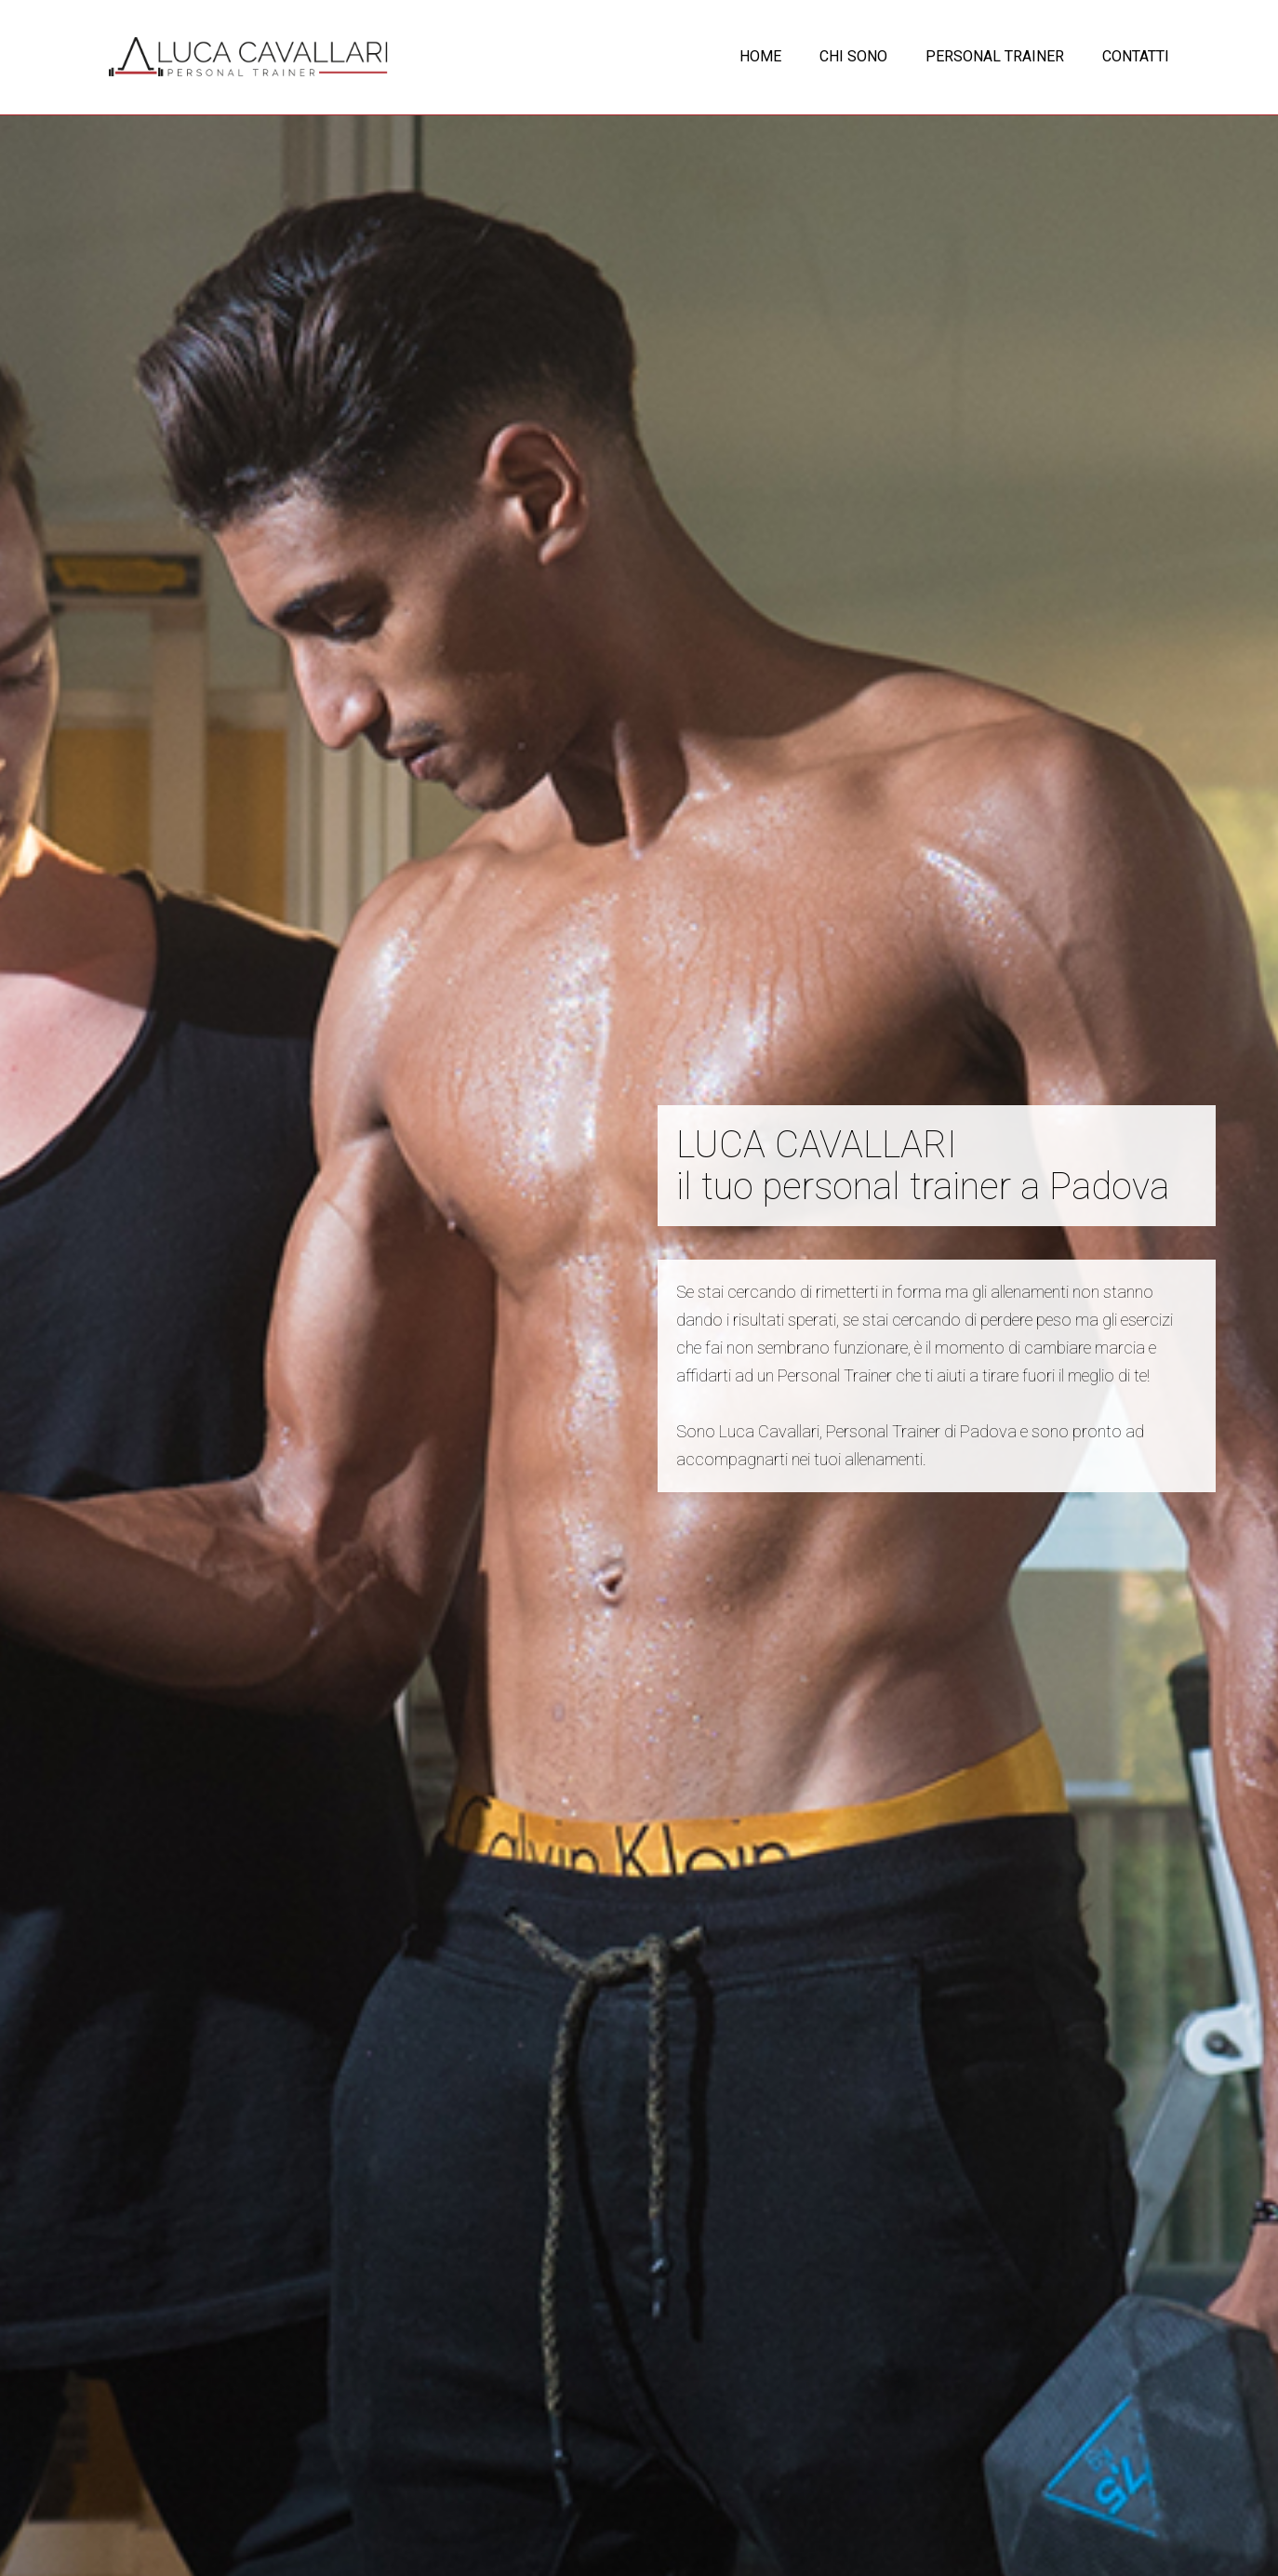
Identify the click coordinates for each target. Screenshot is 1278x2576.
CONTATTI (1135, 56)
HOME (760, 56)
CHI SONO (853, 56)
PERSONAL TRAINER (994, 56)
